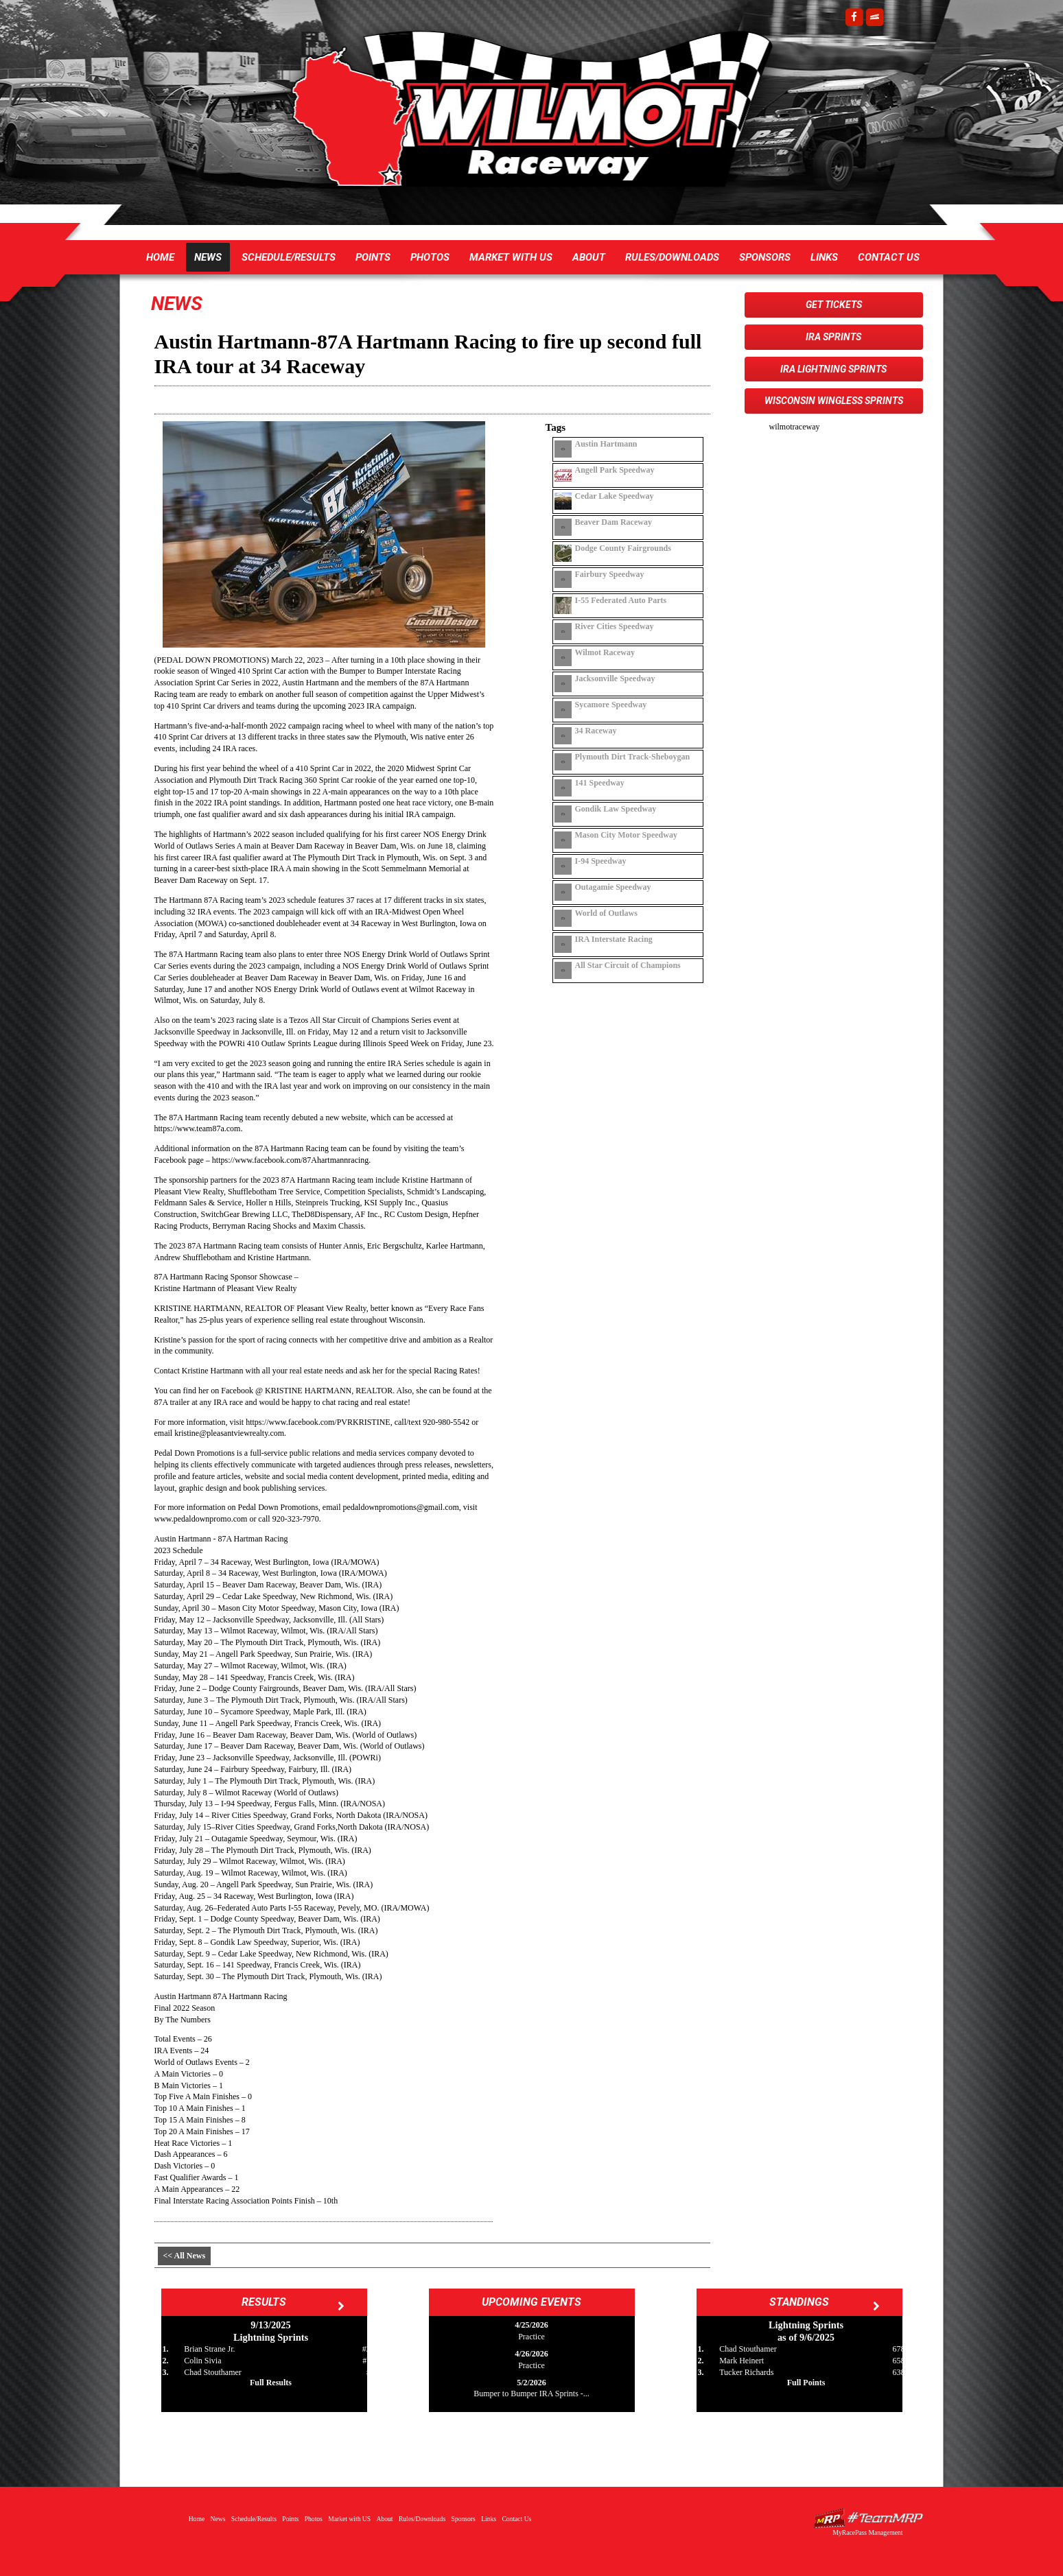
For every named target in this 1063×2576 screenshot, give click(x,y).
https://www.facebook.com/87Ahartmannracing (290, 1160)
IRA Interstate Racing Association (614, 939)
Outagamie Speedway (613, 887)
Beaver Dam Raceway (613, 522)
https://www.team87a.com (197, 1128)
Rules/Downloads (672, 257)
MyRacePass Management (867, 2532)
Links (824, 257)
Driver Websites (868, 2518)
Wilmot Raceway (518, 116)
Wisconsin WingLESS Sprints (833, 400)
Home (160, 257)
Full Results (271, 2382)
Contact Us (889, 257)
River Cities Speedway (614, 626)
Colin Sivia (202, 2360)
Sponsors (765, 257)
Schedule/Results (289, 257)
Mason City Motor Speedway (626, 835)
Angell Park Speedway (615, 470)
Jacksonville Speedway (615, 678)
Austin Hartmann (606, 444)
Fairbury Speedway (609, 574)
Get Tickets (834, 304)
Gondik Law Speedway (616, 809)
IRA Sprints (833, 336)
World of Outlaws (606, 913)
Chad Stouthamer (213, 2372)
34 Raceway (596, 730)
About (588, 257)
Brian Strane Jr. (209, 2349)
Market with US (510, 257)
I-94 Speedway (601, 861)
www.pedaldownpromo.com (201, 1519)
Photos (429, 257)
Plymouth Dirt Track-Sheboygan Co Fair (632, 756)
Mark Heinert (741, 2360)
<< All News (184, 2255)
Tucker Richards (746, 2372)
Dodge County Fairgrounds (623, 548)
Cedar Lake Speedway (614, 496)
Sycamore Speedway (611, 704)
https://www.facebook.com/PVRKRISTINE (318, 1422)
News (208, 257)
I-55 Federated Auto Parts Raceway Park (621, 600)
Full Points (806, 2382)
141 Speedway (599, 783)
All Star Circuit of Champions (628, 965)
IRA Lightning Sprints (833, 369)
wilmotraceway (794, 427)
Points (372, 257)
